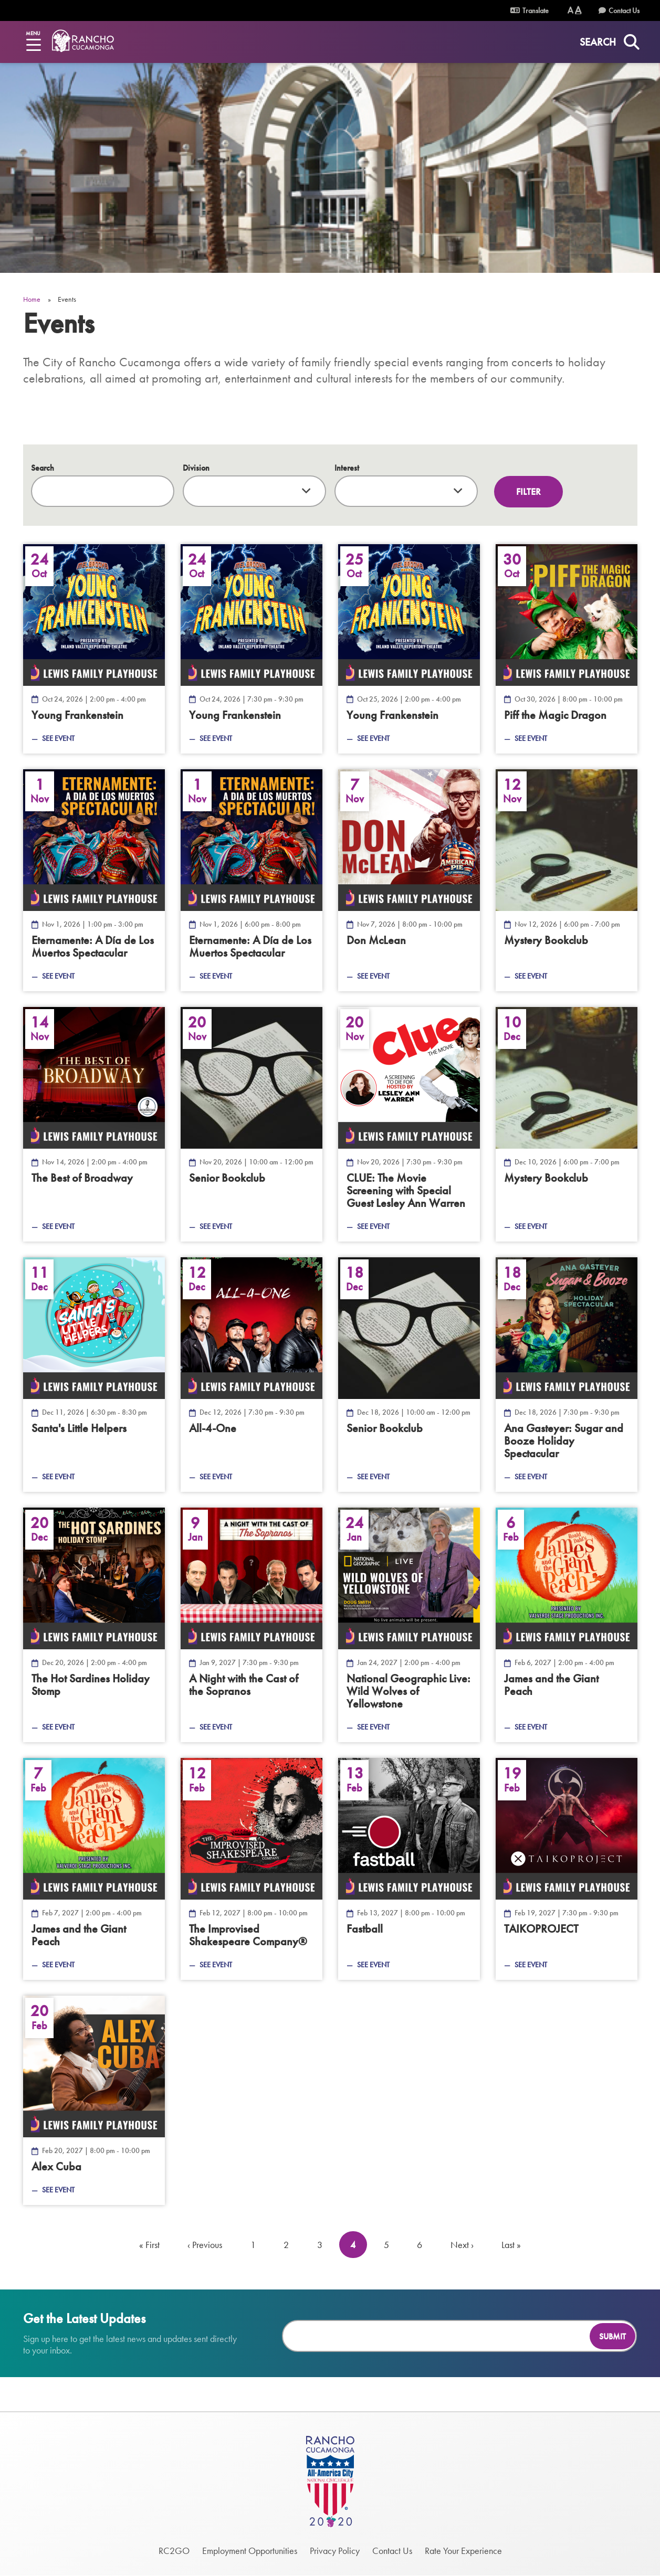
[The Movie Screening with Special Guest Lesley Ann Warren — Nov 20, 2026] (409, 1124)
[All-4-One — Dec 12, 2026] (251, 1374)
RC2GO (174, 2551)
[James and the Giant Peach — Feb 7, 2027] (94, 1869)
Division (196, 468)
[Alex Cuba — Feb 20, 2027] (94, 2100)
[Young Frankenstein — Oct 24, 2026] (94, 649)
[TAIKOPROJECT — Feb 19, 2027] (566, 1869)
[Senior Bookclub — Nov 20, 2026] (251, 1124)
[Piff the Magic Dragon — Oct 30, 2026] (566, 649)
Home (31, 299)
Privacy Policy (335, 2551)
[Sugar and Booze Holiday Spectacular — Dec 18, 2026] (566, 1374)
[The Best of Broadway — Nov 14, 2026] (94, 1124)
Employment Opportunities (249, 2551)
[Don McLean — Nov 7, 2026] (409, 880)
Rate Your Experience (463, 2551)
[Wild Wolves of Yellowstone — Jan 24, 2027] (409, 1625)
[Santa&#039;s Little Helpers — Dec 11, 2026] (94, 1374)
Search (42, 468)
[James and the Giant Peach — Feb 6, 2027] (566, 1625)
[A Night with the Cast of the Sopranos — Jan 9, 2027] (251, 1625)
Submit (612, 2336)
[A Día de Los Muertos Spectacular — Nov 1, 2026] (94, 880)
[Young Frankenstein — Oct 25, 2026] (409, 649)
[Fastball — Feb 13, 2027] (409, 1869)
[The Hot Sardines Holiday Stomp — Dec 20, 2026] (94, 1625)
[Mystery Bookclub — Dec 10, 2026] (566, 1124)
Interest (346, 468)
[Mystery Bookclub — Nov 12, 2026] (566, 880)
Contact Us (624, 10)
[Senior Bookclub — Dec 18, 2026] (409, 1374)
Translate (529, 10)
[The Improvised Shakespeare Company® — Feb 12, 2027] (251, 1869)
